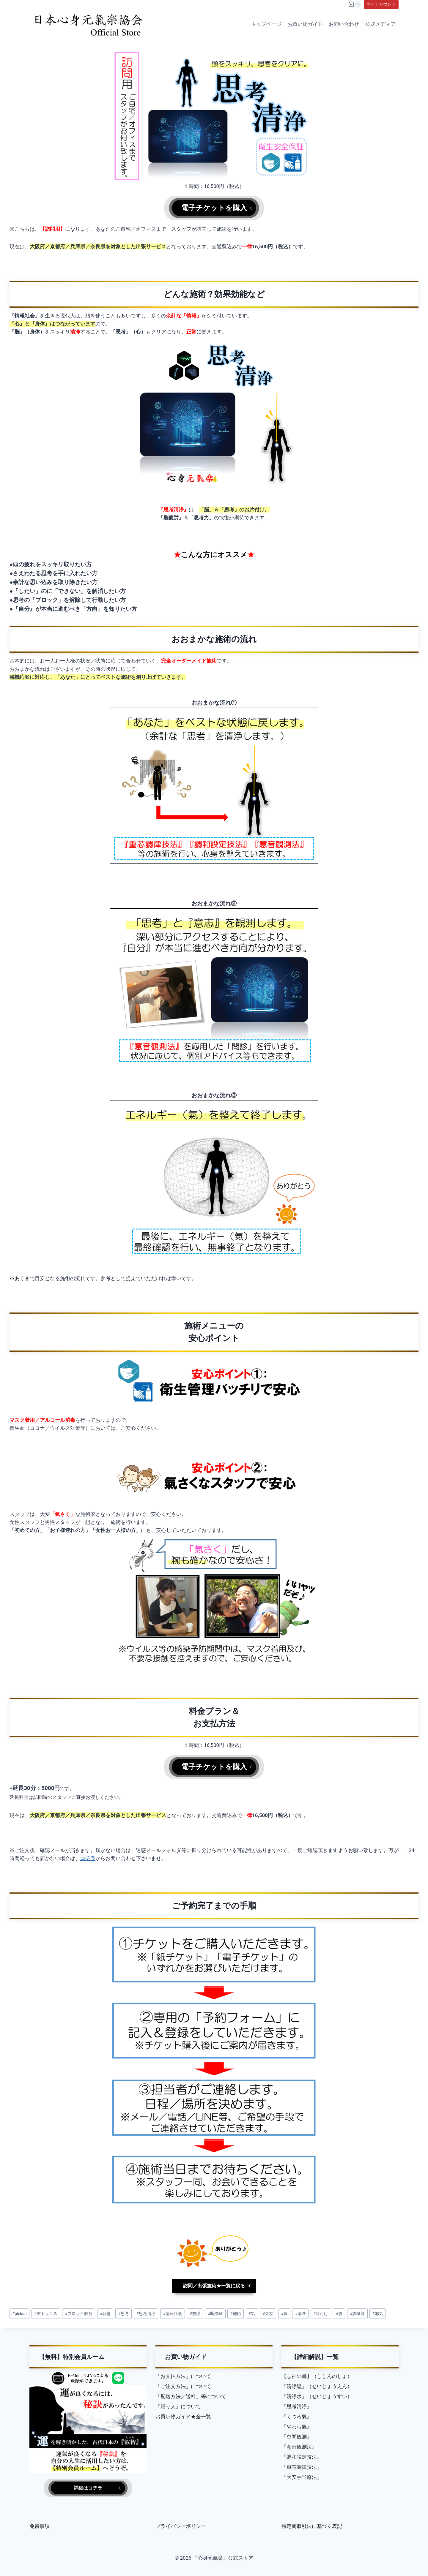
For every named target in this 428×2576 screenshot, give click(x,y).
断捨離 (215, 2319)
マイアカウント (381, 4)
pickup (19, 2319)
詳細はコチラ (88, 2487)
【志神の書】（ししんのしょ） (316, 2374)
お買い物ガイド (305, 24)
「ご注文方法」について (183, 2384)
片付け (320, 2319)
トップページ (266, 24)
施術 (235, 2319)
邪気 (377, 2319)
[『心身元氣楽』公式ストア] (88, 24)
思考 (123, 2319)
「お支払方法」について (183, 2374)
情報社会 (172, 2319)
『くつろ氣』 (296, 2414)
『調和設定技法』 (301, 2455)
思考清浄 (145, 2319)
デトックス (45, 2319)
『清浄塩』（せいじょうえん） (316, 2384)
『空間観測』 (296, 2435)
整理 (195, 2319)
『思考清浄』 (296, 2404)
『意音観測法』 (299, 2445)
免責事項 (39, 2526)
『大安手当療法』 (301, 2475)
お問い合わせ (344, 24)
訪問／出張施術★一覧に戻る (214, 2291)
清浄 (300, 2319)
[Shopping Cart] (354, 4)
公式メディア (380, 24)
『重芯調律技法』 (301, 2465)
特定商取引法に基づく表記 (311, 2526)
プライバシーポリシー (180, 2526)
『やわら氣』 (296, 2425)
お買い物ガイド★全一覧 (183, 2414)
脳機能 (357, 2319)
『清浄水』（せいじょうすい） (316, 2394)
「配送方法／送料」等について (190, 2394)
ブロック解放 (78, 2319)
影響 (105, 2319)
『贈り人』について (178, 2404)
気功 (268, 2319)
